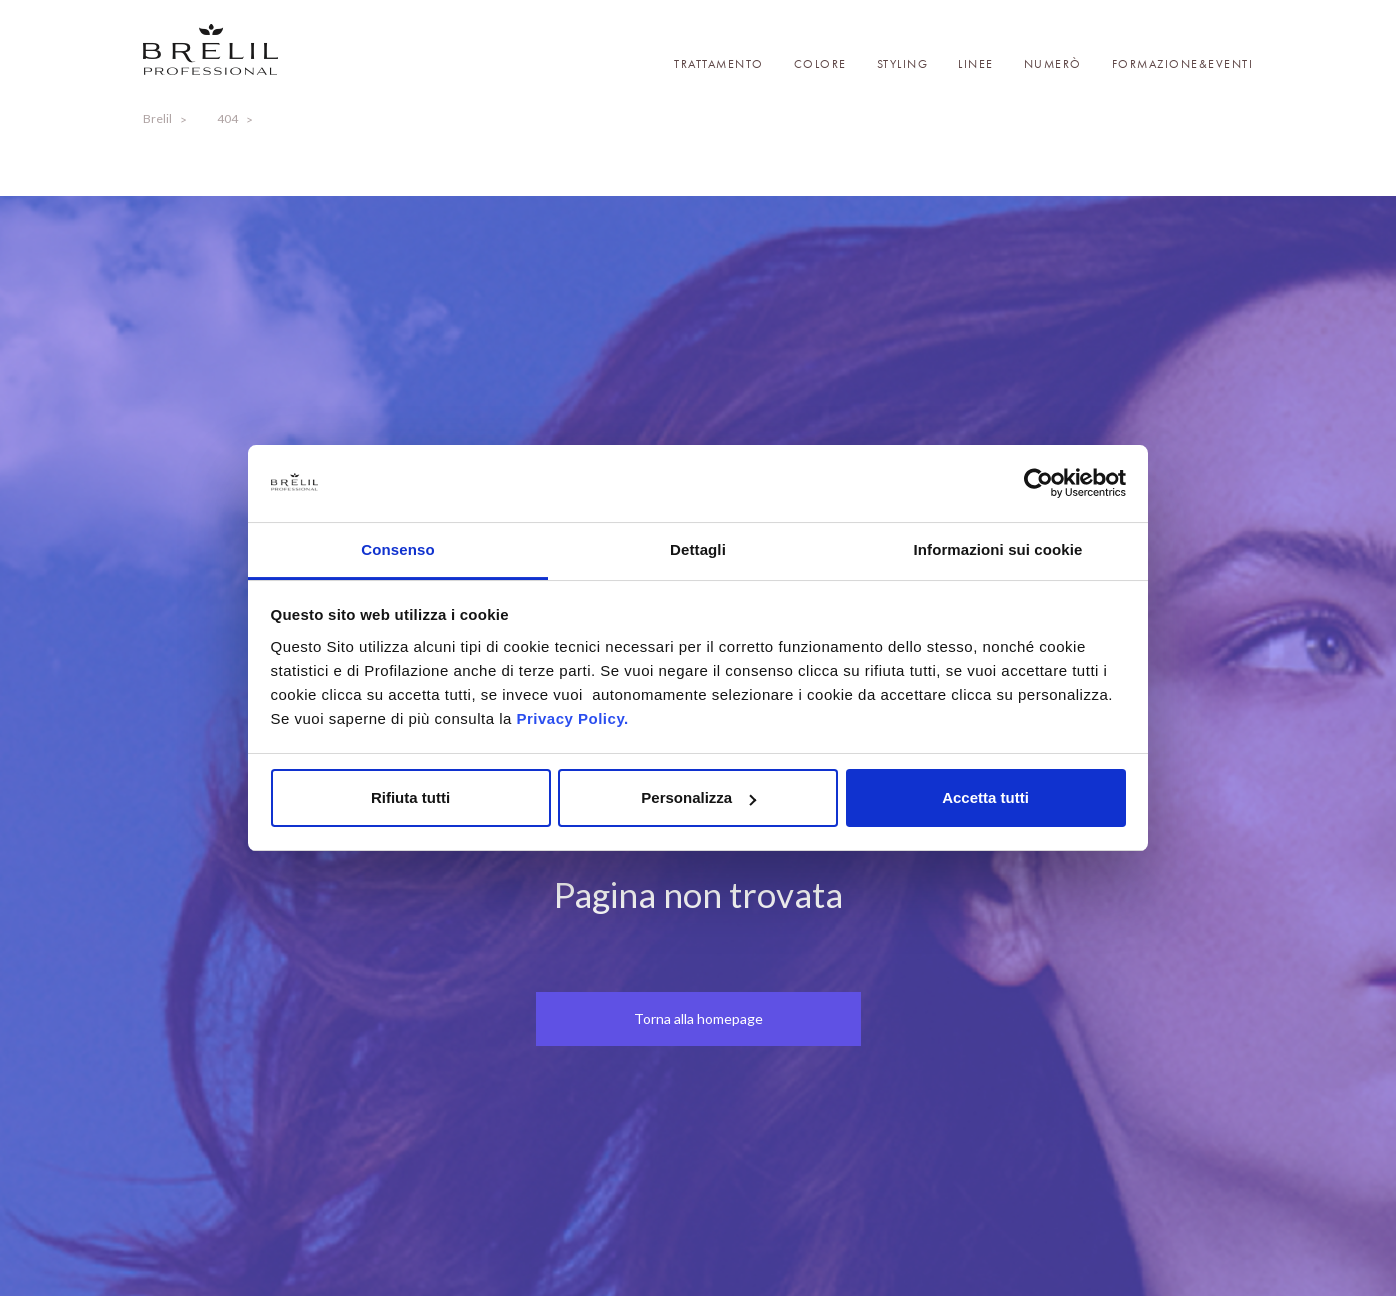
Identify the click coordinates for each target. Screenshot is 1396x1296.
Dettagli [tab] (698, 549)
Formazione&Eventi (1183, 64)
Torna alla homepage (698, 1018)
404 (227, 118)
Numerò (1053, 64)
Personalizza (698, 797)
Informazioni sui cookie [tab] (998, 549)
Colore (820, 64)
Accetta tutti (985, 797)
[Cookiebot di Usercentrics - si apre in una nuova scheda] (1038, 484)
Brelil (157, 118)
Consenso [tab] (397, 549)
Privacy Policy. (572, 718)
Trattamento (719, 64)
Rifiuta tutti (410, 797)
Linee (976, 64)
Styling (903, 64)
